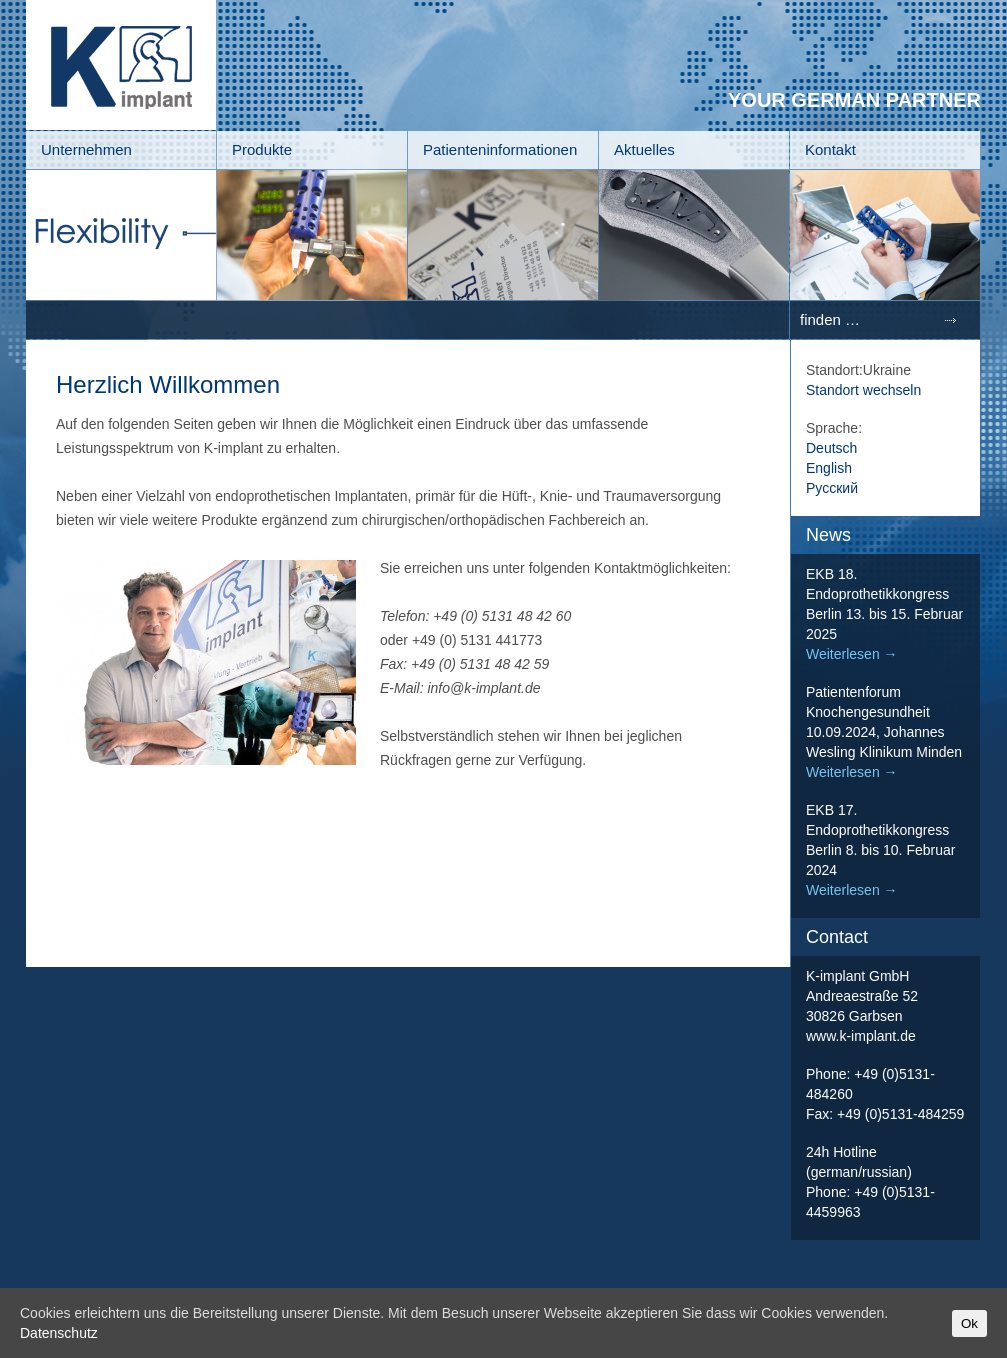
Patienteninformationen (500, 149)
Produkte (262, 149)
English (829, 468)
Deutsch (831, 448)
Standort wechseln (863, 390)
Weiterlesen (852, 654)
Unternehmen (86, 149)
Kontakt (830, 149)
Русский (832, 488)
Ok (969, 1323)
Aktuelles (644, 149)
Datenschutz (59, 1333)
